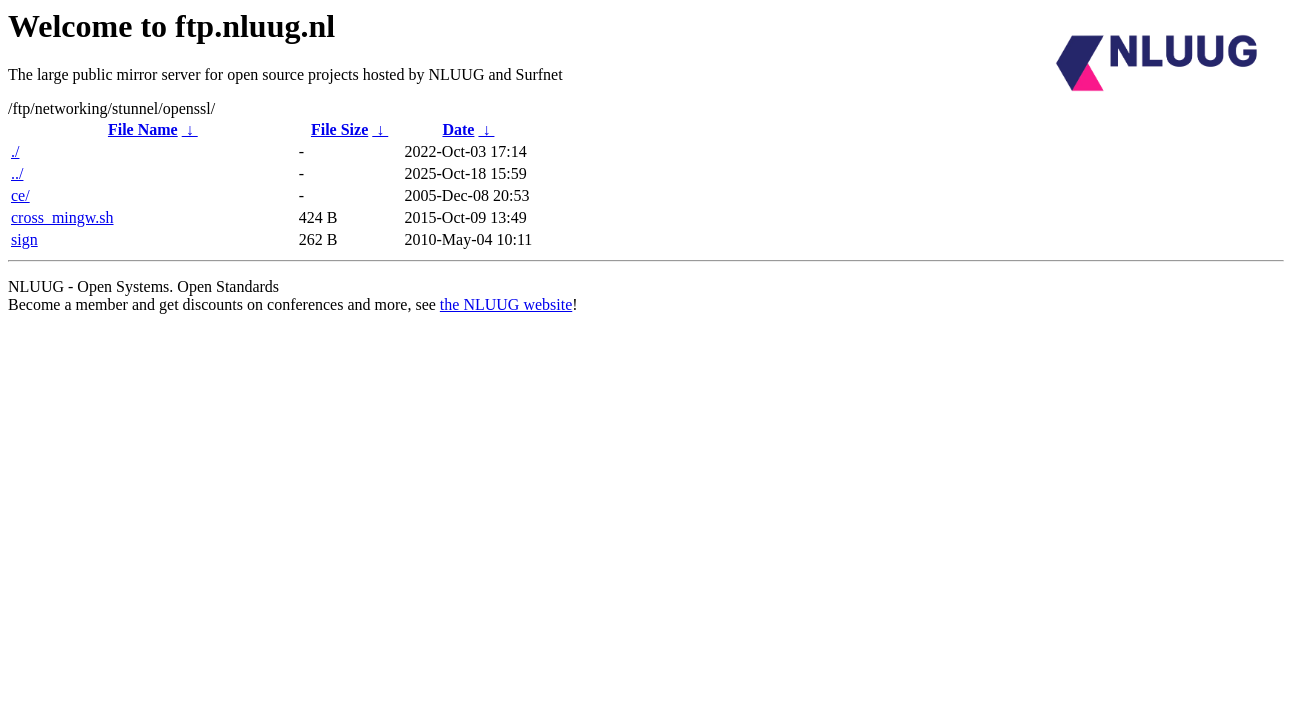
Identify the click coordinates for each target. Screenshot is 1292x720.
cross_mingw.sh (62, 217)
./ (15, 151)
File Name (143, 129)
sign (24, 239)
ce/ (20, 195)
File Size (339, 129)
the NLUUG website (506, 304)
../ (17, 173)
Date (458, 129)
